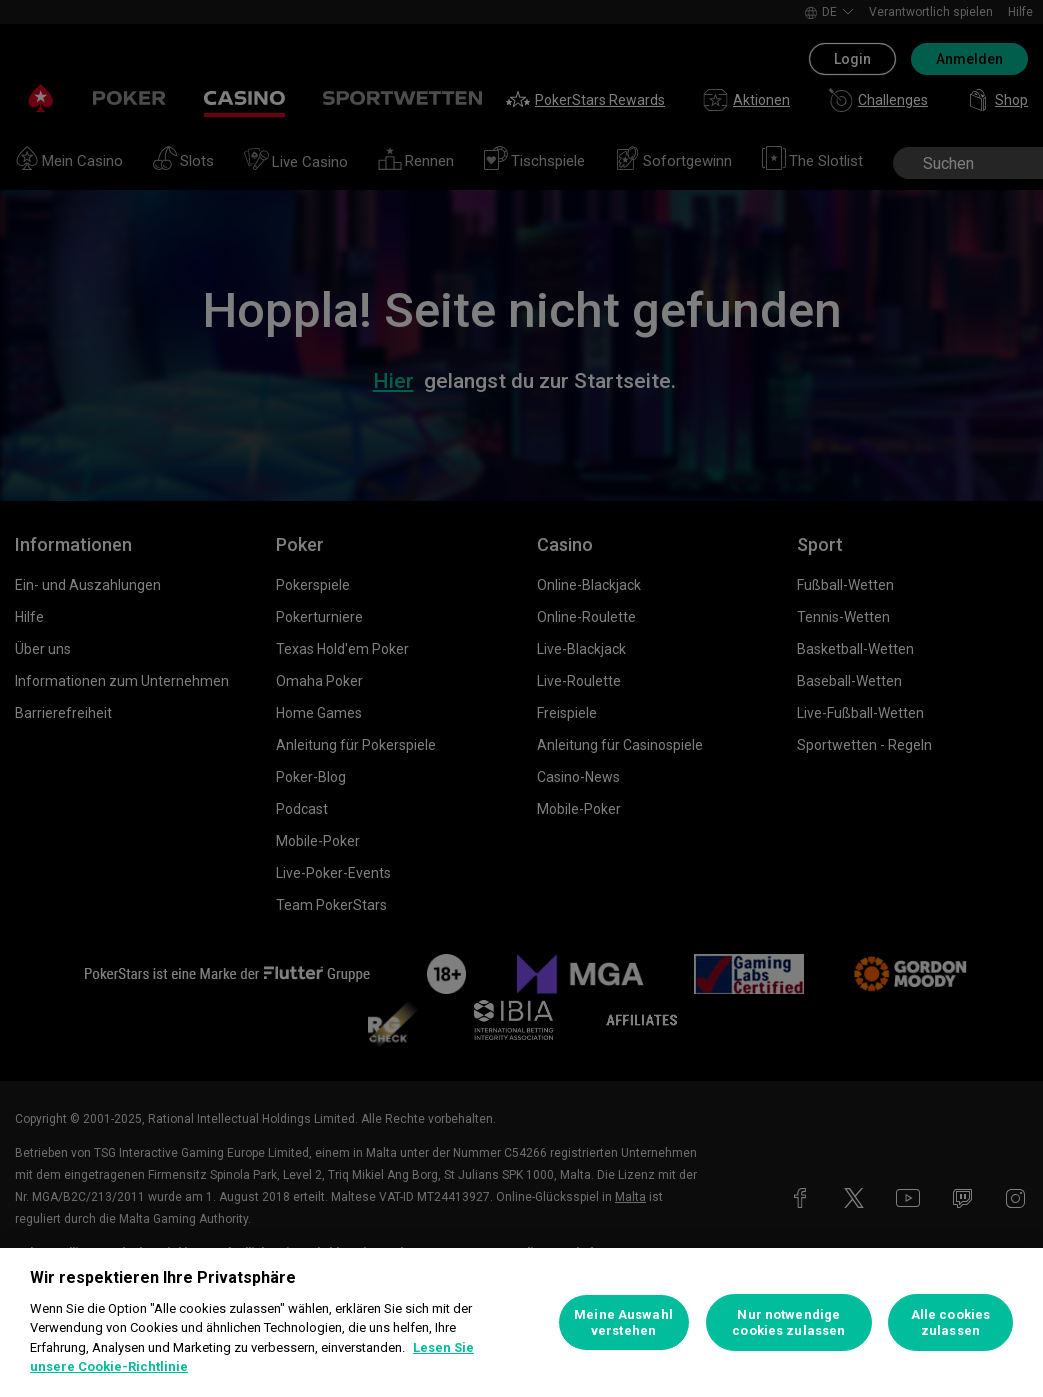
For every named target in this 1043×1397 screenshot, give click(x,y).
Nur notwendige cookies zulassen (788, 1322)
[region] (521, 1322)
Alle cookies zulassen (951, 1322)
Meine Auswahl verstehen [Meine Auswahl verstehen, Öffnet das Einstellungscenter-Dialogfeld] (623, 1322)
